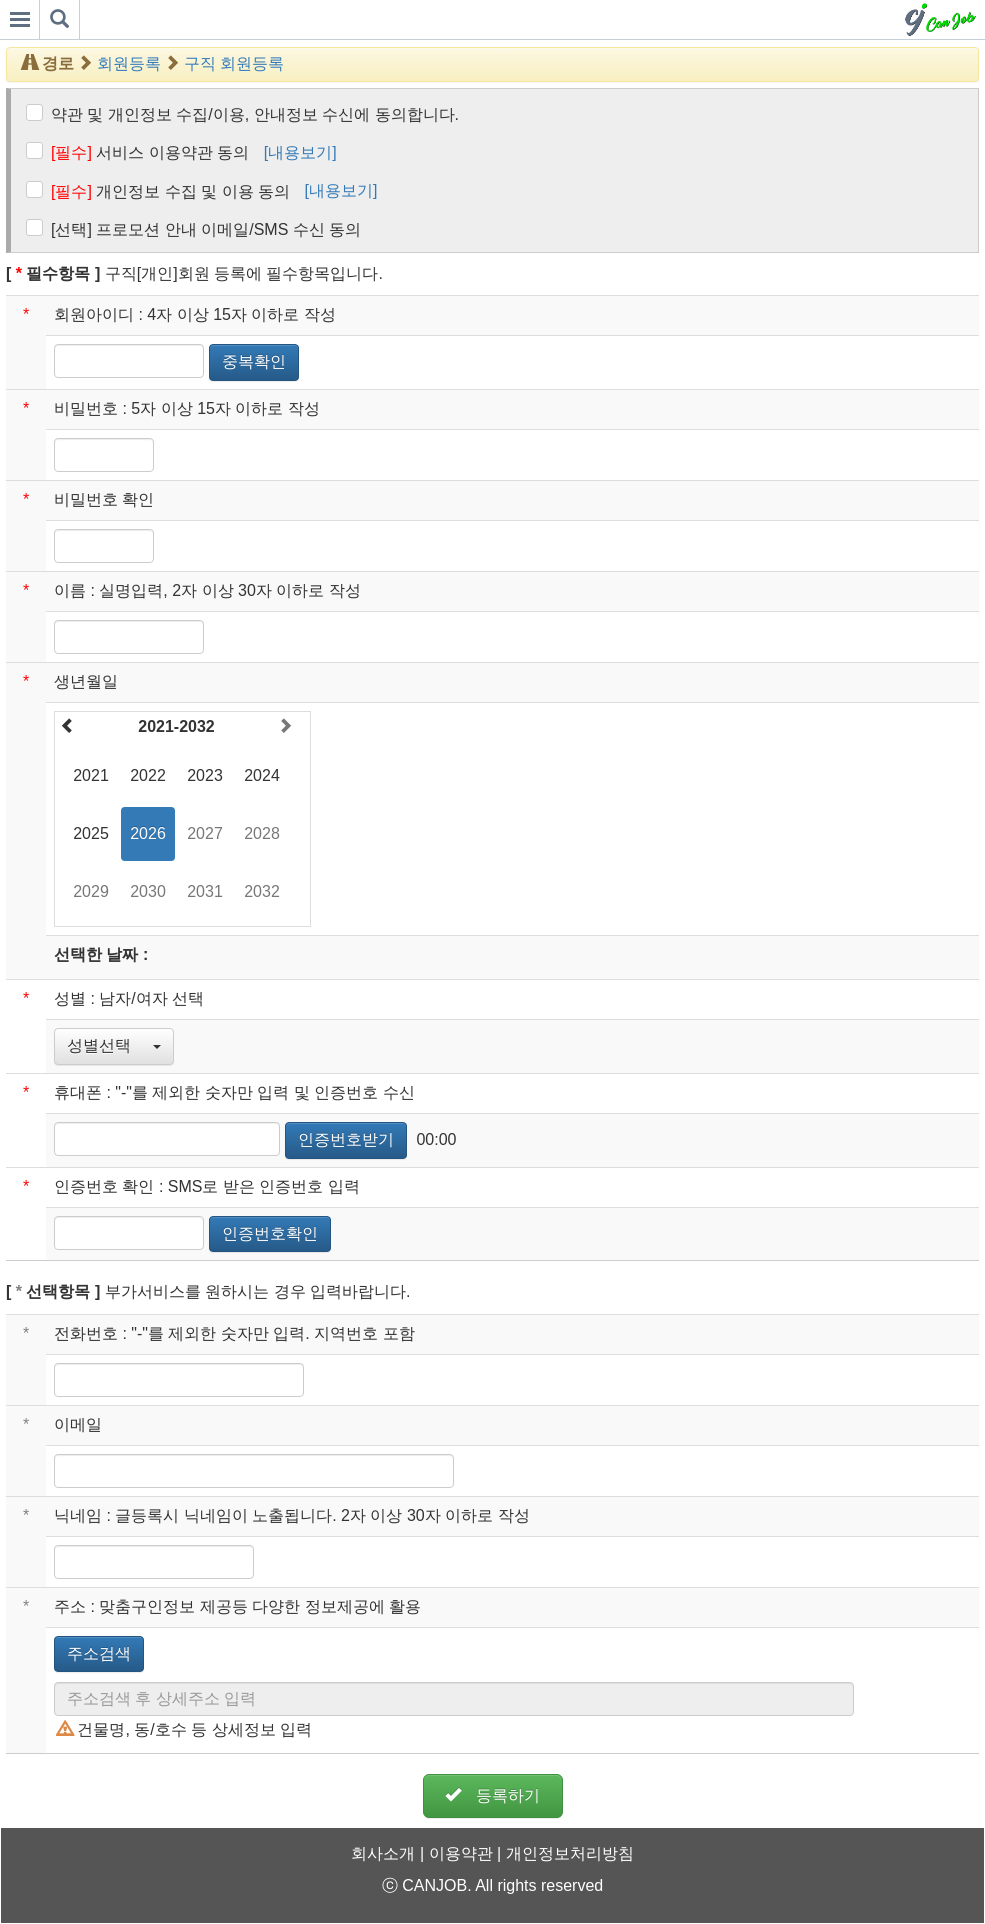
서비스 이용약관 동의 (150, 152)
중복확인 (254, 361)
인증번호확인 (270, 1233)
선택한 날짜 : (101, 954)
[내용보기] (300, 152)
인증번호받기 (346, 1139)
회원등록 (129, 63)
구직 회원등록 (234, 63)
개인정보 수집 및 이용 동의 (170, 191)
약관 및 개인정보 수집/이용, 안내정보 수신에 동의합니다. (255, 114)
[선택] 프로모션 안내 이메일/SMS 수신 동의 (206, 229)
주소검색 (99, 1653)
